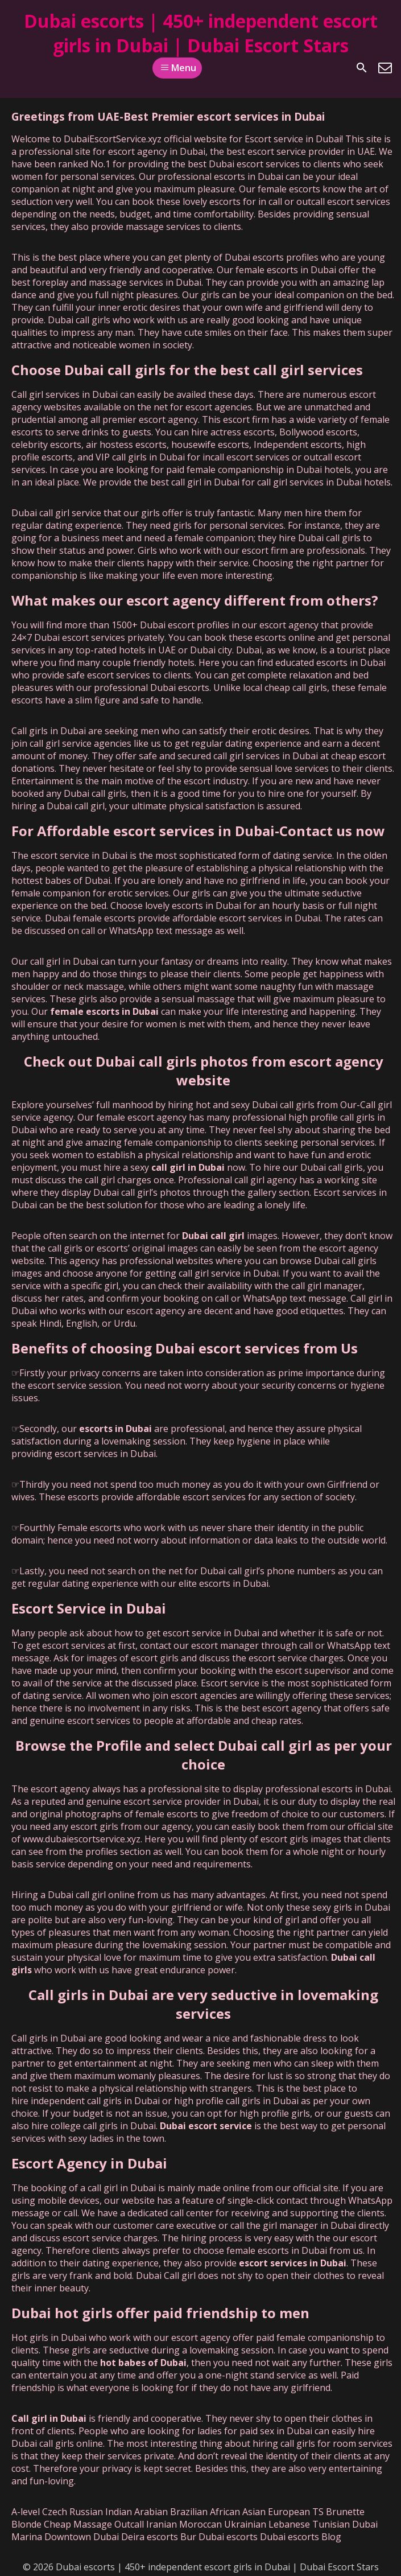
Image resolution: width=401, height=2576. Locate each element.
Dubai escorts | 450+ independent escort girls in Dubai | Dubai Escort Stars (201, 33)
